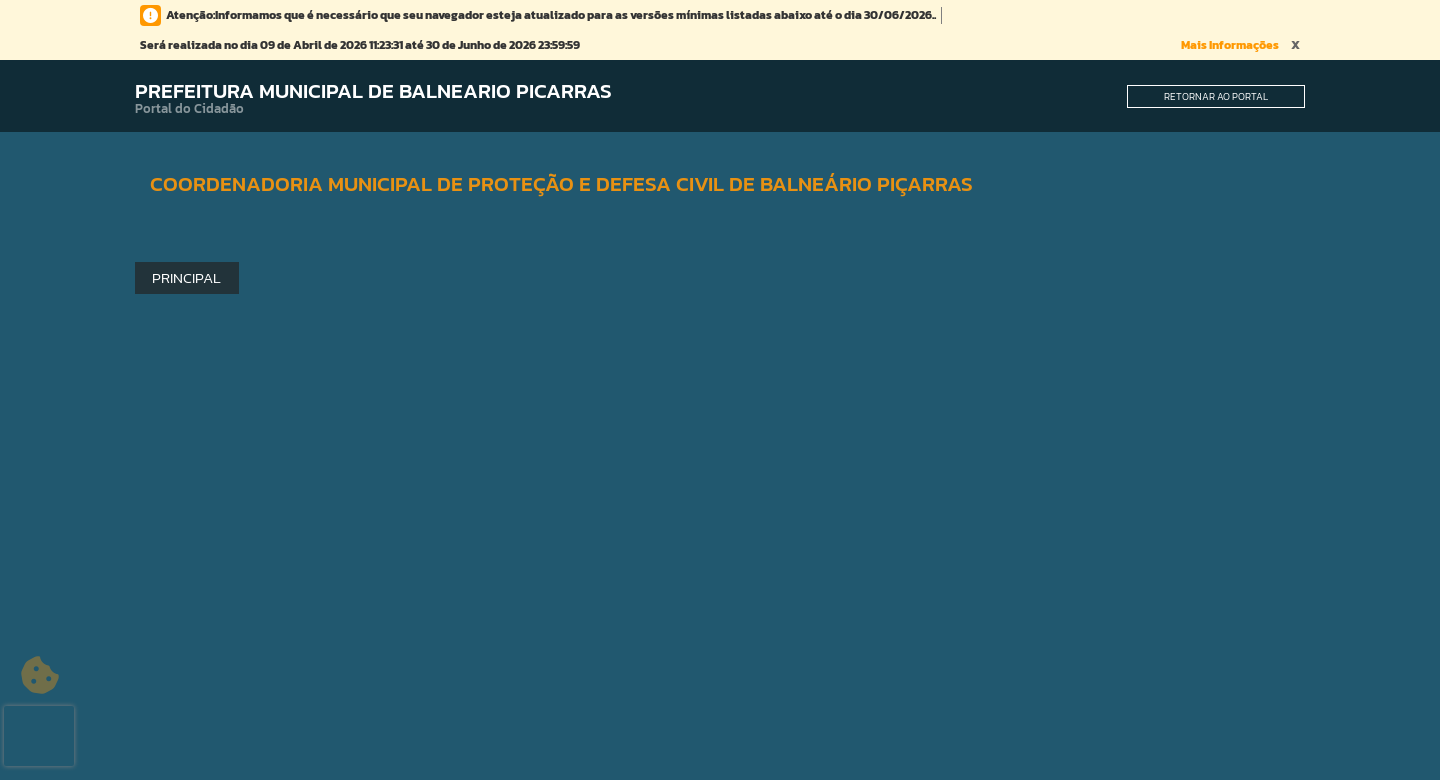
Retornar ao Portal (1216, 96)
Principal (186, 277)
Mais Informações (1230, 45)
